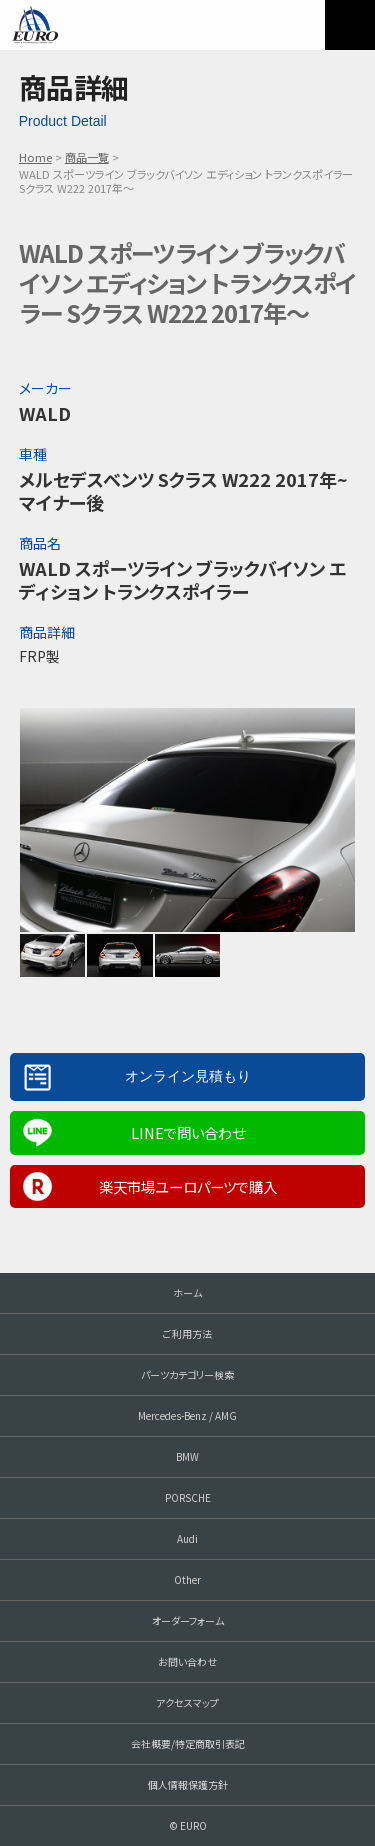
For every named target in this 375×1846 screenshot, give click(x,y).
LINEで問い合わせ (188, 1132)
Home (35, 157)
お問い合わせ (187, 1661)
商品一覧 (87, 157)
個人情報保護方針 (188, 1784)
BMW (187, 1456)
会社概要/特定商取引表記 (188, 1743)
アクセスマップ (187, 1702)
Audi (187, 1538)
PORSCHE (188, 1497)
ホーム (187, 1292)
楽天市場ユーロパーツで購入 (188, 1186)
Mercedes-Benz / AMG (187, 1415)
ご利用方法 (187, 1333)
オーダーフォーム (188, 1620)
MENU (350, 25)
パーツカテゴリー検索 (187, 1374)
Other (187, 1579)
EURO (35, 25)
